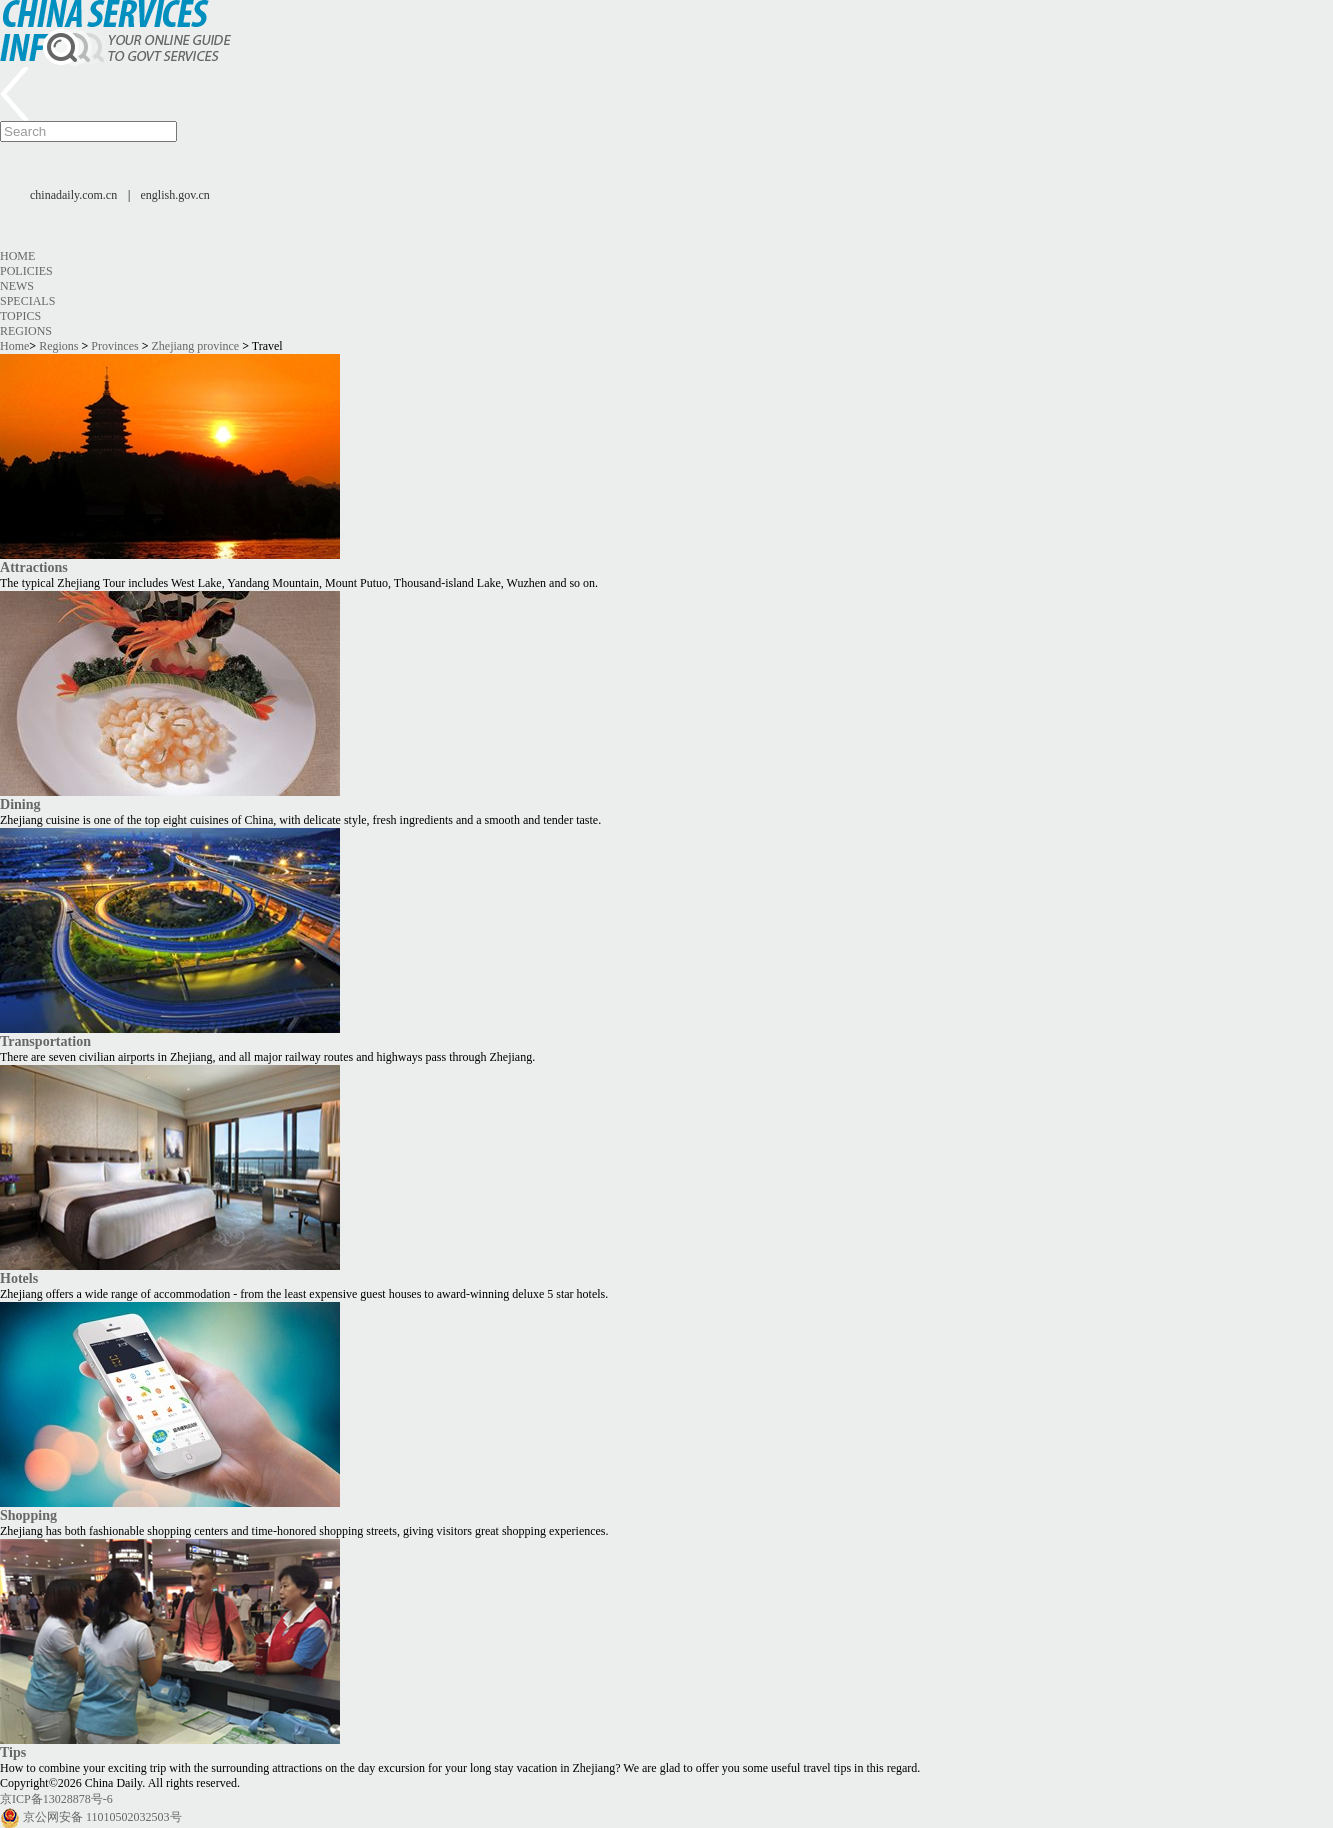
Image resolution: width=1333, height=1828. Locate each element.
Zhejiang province (196, 346)
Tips (13, 1752)
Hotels (19, 1278)
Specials (27, 301)
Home (17, 256)
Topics (20, 316)
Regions (26, 331)
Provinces (114, 346)
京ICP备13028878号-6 (56, 1799)
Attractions (34, 567)
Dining (20, 804)
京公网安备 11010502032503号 (102, 1817)
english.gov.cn (175, 195)
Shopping (28, 1515)
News (17, 286)
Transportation (45, 1041)
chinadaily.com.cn (73, 195)
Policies (26, 271)
